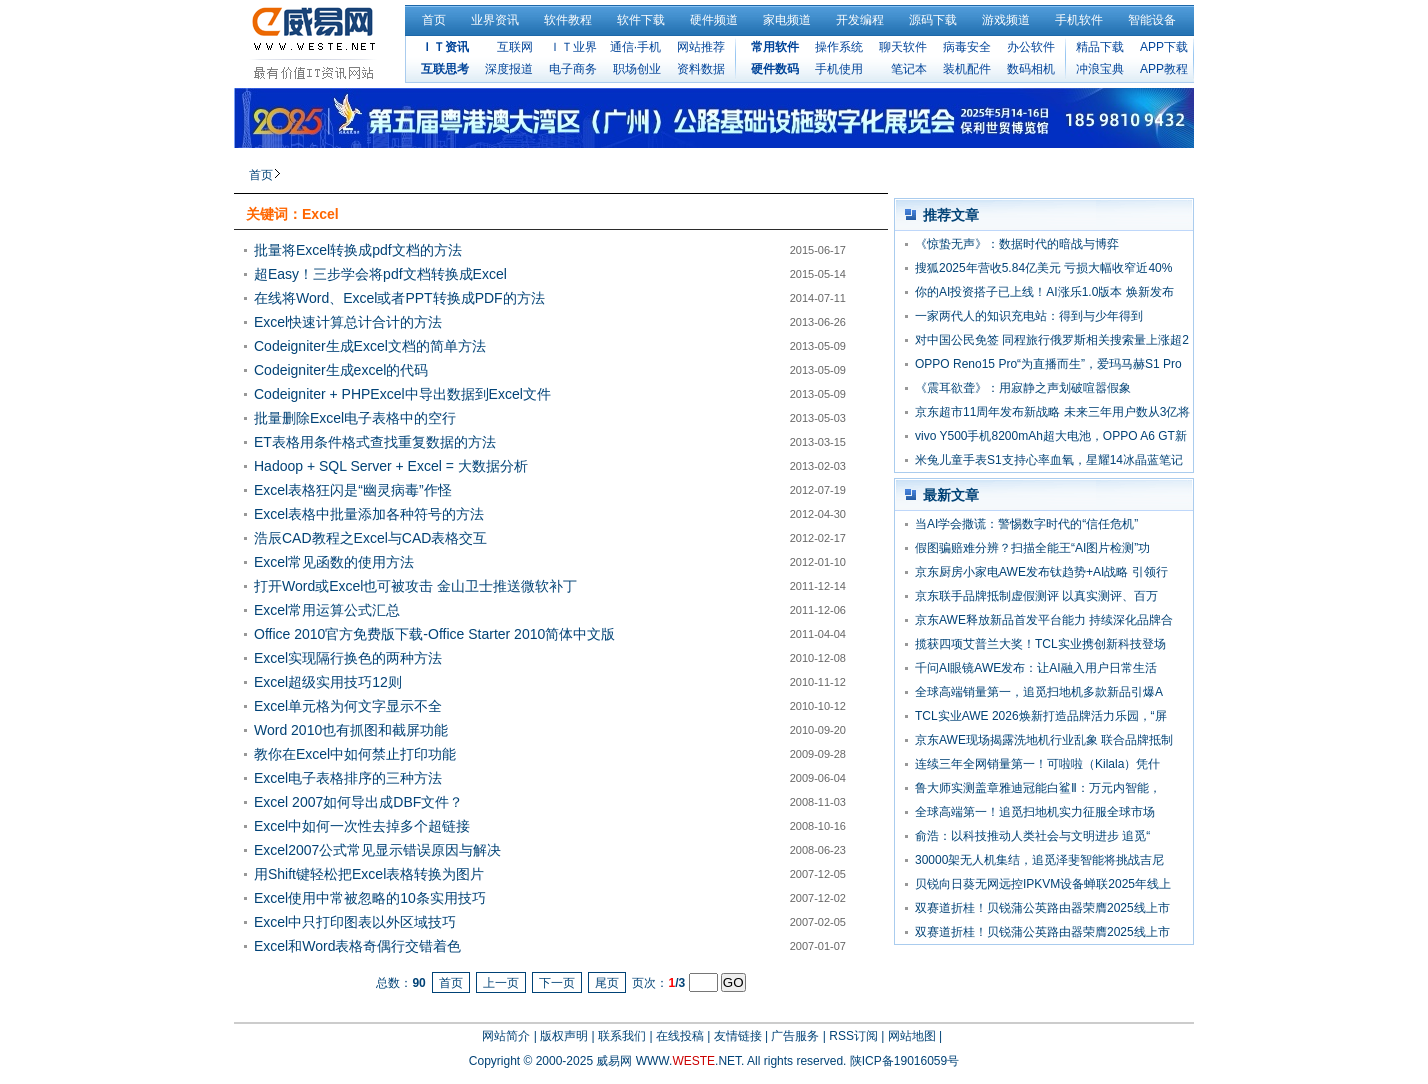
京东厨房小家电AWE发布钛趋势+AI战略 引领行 (1041, 572)
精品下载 (1100, 47)
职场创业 (637, 69)
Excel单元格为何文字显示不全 (348, 706)
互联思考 (445, 69)
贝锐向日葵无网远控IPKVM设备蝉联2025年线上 (1043, 884)
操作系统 (839, 47)
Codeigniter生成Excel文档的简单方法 (370, 346)
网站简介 (506, 1036)
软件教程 (568, 20)
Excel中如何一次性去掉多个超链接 (362, 826)
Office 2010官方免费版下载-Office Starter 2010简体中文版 (434, 634)
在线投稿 (680, 1036)
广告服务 (795, 1036)
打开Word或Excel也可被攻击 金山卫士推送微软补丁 (415, 586)
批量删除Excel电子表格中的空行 (355, 418)
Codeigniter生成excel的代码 (341, 370)
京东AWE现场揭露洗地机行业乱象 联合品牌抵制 (1044, 740)
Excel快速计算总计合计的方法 (348, 322)
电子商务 (573, 69)
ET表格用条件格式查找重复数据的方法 (375, 442)
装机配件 (967, 69)
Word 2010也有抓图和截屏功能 (351, 730)
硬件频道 (714, 20)
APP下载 (1164, 47)
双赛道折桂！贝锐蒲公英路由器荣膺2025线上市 (1042, 908)
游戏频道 (1006, 20)
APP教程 (1164, 69)
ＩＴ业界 (573, 47)
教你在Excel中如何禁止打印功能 (355, 754)
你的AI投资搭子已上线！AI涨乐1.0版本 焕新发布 (1044, 292)
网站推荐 (701, 47)
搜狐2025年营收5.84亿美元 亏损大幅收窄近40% (1043, 268)
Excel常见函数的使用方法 (334, 562)
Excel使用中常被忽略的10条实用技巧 (370, 898)
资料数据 (701, 69)
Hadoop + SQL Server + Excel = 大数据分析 (391, 466)
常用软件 (775, 47)
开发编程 (860, 20)
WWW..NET (688, 1061)
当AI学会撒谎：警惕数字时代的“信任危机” (1026, 524)
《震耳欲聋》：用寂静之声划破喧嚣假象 (1023, 388)
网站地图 (912, 1036)
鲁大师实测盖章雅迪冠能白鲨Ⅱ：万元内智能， (1038, 788)
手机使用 (839, 69)
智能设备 (1152, 20)
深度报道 (509, 69)
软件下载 (641, 20)
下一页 (557, 983)
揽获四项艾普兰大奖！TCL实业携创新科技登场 (1040, 644)
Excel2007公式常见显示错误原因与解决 (377, 850)
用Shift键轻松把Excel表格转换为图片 (369, 874)
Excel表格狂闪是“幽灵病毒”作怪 (353, 490)
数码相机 (1031, 69)
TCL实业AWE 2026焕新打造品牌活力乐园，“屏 (1041, 716)
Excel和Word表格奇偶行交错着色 (357, 946)
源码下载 (933, 20)
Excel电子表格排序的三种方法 (348, 778)
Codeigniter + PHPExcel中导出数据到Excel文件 (402, 394)
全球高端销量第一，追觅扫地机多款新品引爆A (1039, 692)
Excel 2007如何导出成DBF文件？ (358, 802)
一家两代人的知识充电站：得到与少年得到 (1029, 316)
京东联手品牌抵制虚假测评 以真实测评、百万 (1036, 596)
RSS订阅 (853, 1036)
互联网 (515, 47)
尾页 (607, 983)
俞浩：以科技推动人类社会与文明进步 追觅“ (1032, 836)
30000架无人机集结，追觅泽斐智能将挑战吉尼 (1039, 860)
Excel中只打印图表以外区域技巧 (355, 922)
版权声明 (564, 1036)
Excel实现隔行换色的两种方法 (348, 658)
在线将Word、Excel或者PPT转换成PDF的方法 (399, 298)
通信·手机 (635, 47)
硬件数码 (775, 69)
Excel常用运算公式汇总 (327, 610)
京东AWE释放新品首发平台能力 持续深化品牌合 (1044, 620)
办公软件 (1031, 47)
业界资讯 (495, 20)
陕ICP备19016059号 (904, 1061)
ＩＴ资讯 (445, 47)
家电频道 (787, 20)
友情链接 (738, 1036)
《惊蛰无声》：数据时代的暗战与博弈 (1017, 244)
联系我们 (622, 1036)
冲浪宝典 (1100, 69)
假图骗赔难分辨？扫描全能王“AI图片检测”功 (1032, 548)
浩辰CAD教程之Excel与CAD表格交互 (370, 538)
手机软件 (1079, 20)
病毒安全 (967, 47)
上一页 (501, 983)
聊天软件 (903, 47)
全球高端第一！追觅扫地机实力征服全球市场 (1035, 812)
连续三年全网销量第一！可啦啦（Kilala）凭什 (1037, 764)
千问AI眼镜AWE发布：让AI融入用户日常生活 (1036, 668)
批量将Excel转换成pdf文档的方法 (358, 250)
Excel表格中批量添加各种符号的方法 (369, 514)
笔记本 (909, 69)
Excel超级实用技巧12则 (328, 682)
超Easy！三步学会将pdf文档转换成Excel (380, 274)
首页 (434, 20)
